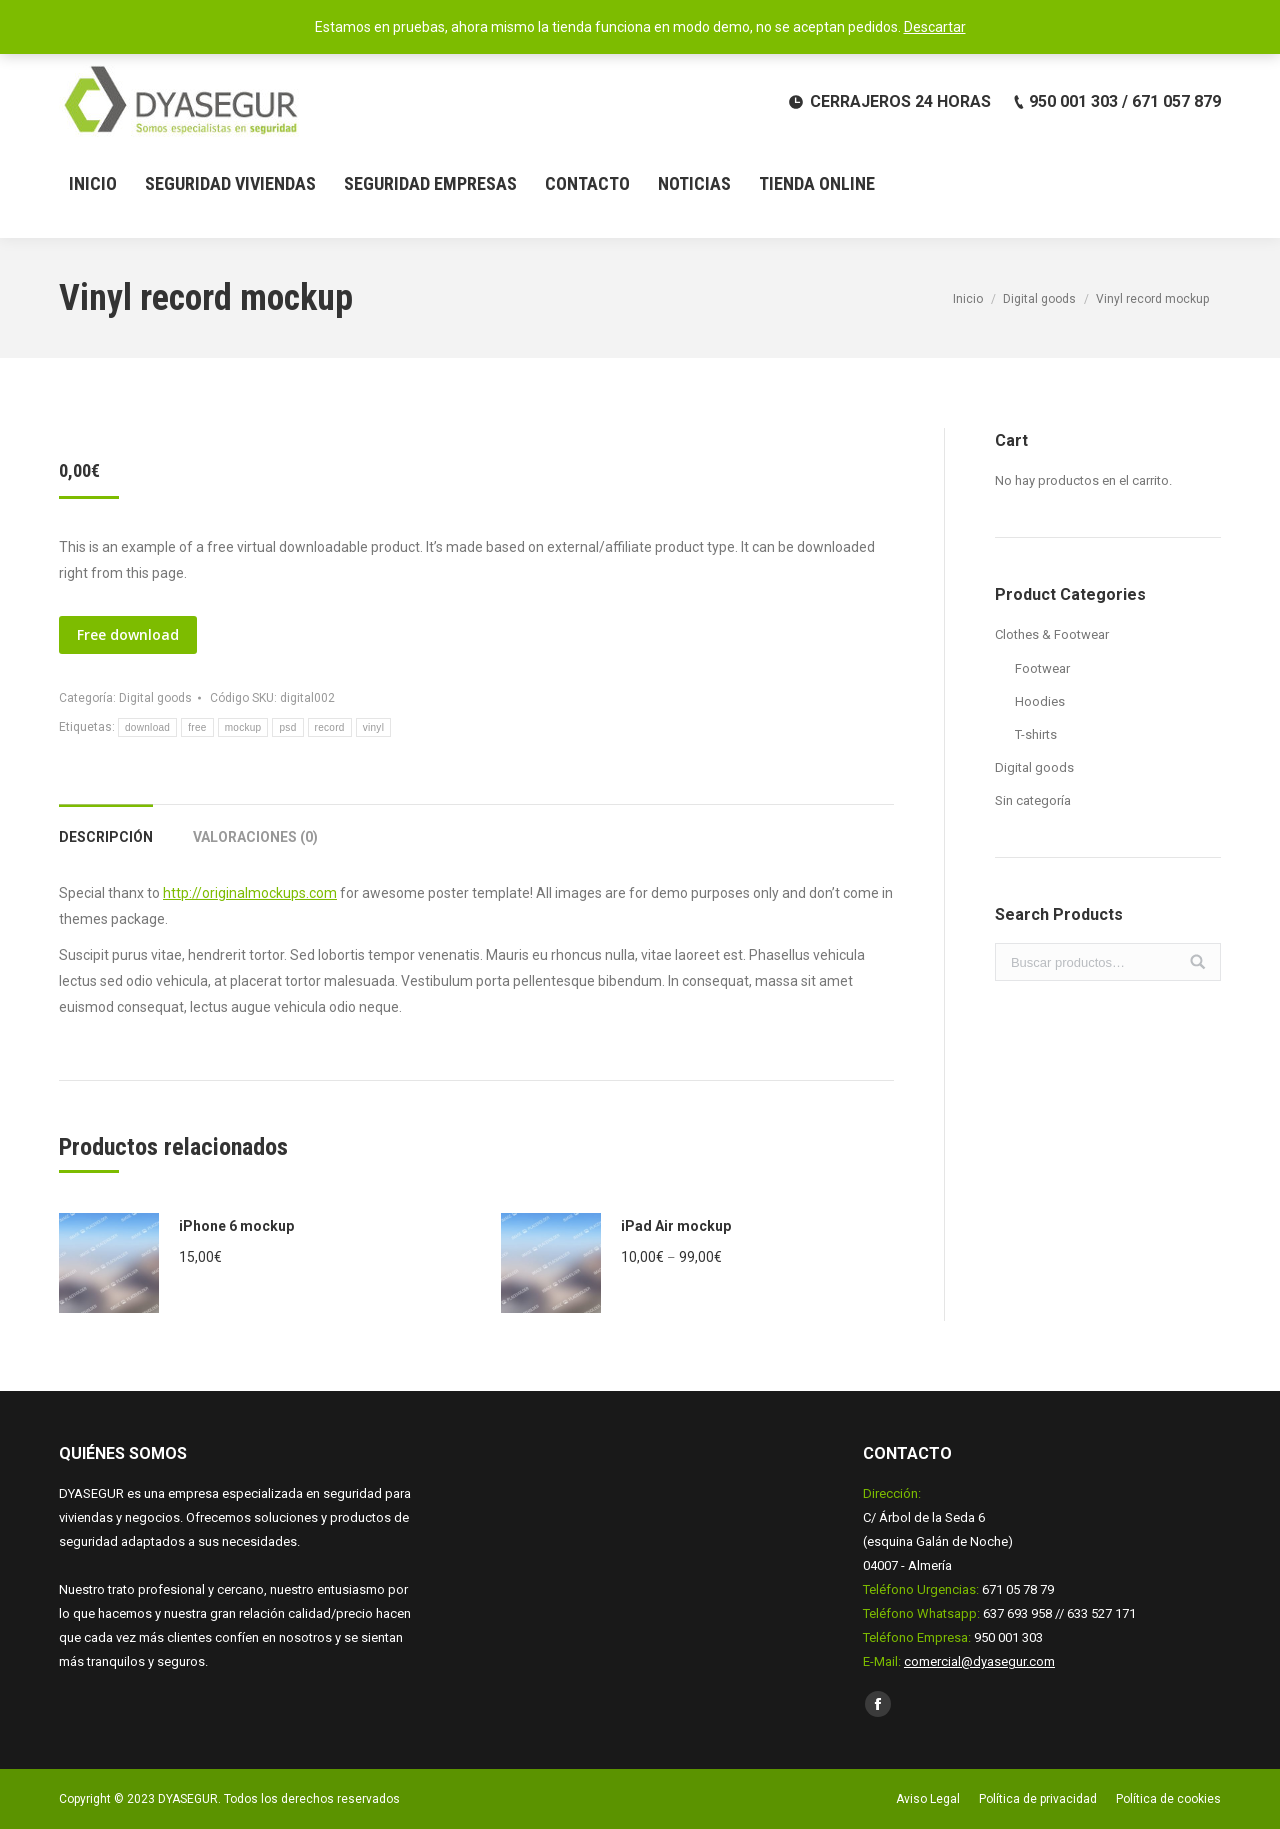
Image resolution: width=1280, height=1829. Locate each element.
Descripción (106, 837)
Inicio (968, 299)
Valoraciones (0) (255, 837)
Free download (128, 634)
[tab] (106, 827)
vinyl (374, 727)
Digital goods (1039, 299)
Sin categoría (1033, 800)
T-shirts (1036, 734)
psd (287, 727)
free (197, 727)
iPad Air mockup (676, 1226)
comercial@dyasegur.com (979, 1661)
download (147, 727)
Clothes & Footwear (1052, 634)
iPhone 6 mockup (236, 1226)
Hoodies (1040, 701)
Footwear (1042, 668)
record (330, 727)
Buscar (1198, 962)
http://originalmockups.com (250, 893)
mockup (243, 727)
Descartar (935, 27)
